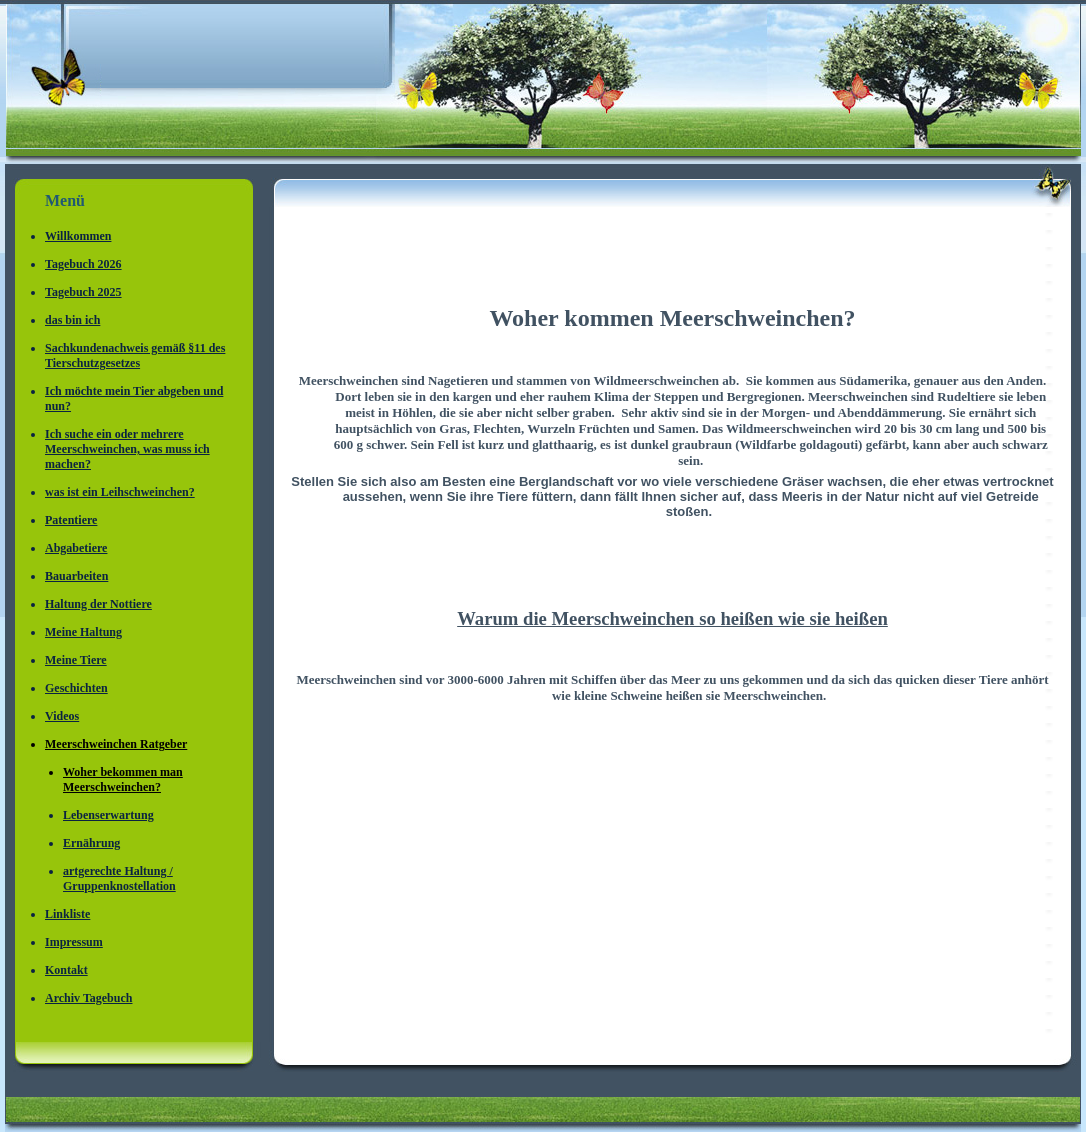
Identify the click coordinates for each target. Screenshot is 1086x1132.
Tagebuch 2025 (83, 292)
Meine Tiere (76, 660)
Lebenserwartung (108, 815)
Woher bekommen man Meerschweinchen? (123, 779)
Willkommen (78, 236)
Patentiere (71, 520)
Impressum (74, 942)
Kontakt (66, 970)
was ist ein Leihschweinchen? (120, 492)
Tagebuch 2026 (83, 264)
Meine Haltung (83, 632)
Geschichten (76, 688)
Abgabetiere (76, 548)
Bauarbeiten (76, 576)
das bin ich (72, 320)
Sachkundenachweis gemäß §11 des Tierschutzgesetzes (135, 355)
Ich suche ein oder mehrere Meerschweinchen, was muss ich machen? (127, 449)
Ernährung (91, 843)
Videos (62, 716)
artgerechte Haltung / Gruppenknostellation (119, 878)
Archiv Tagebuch (88, 998)
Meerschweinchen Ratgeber (116, 744)
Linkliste (67, 914)
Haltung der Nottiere (98, 604)
